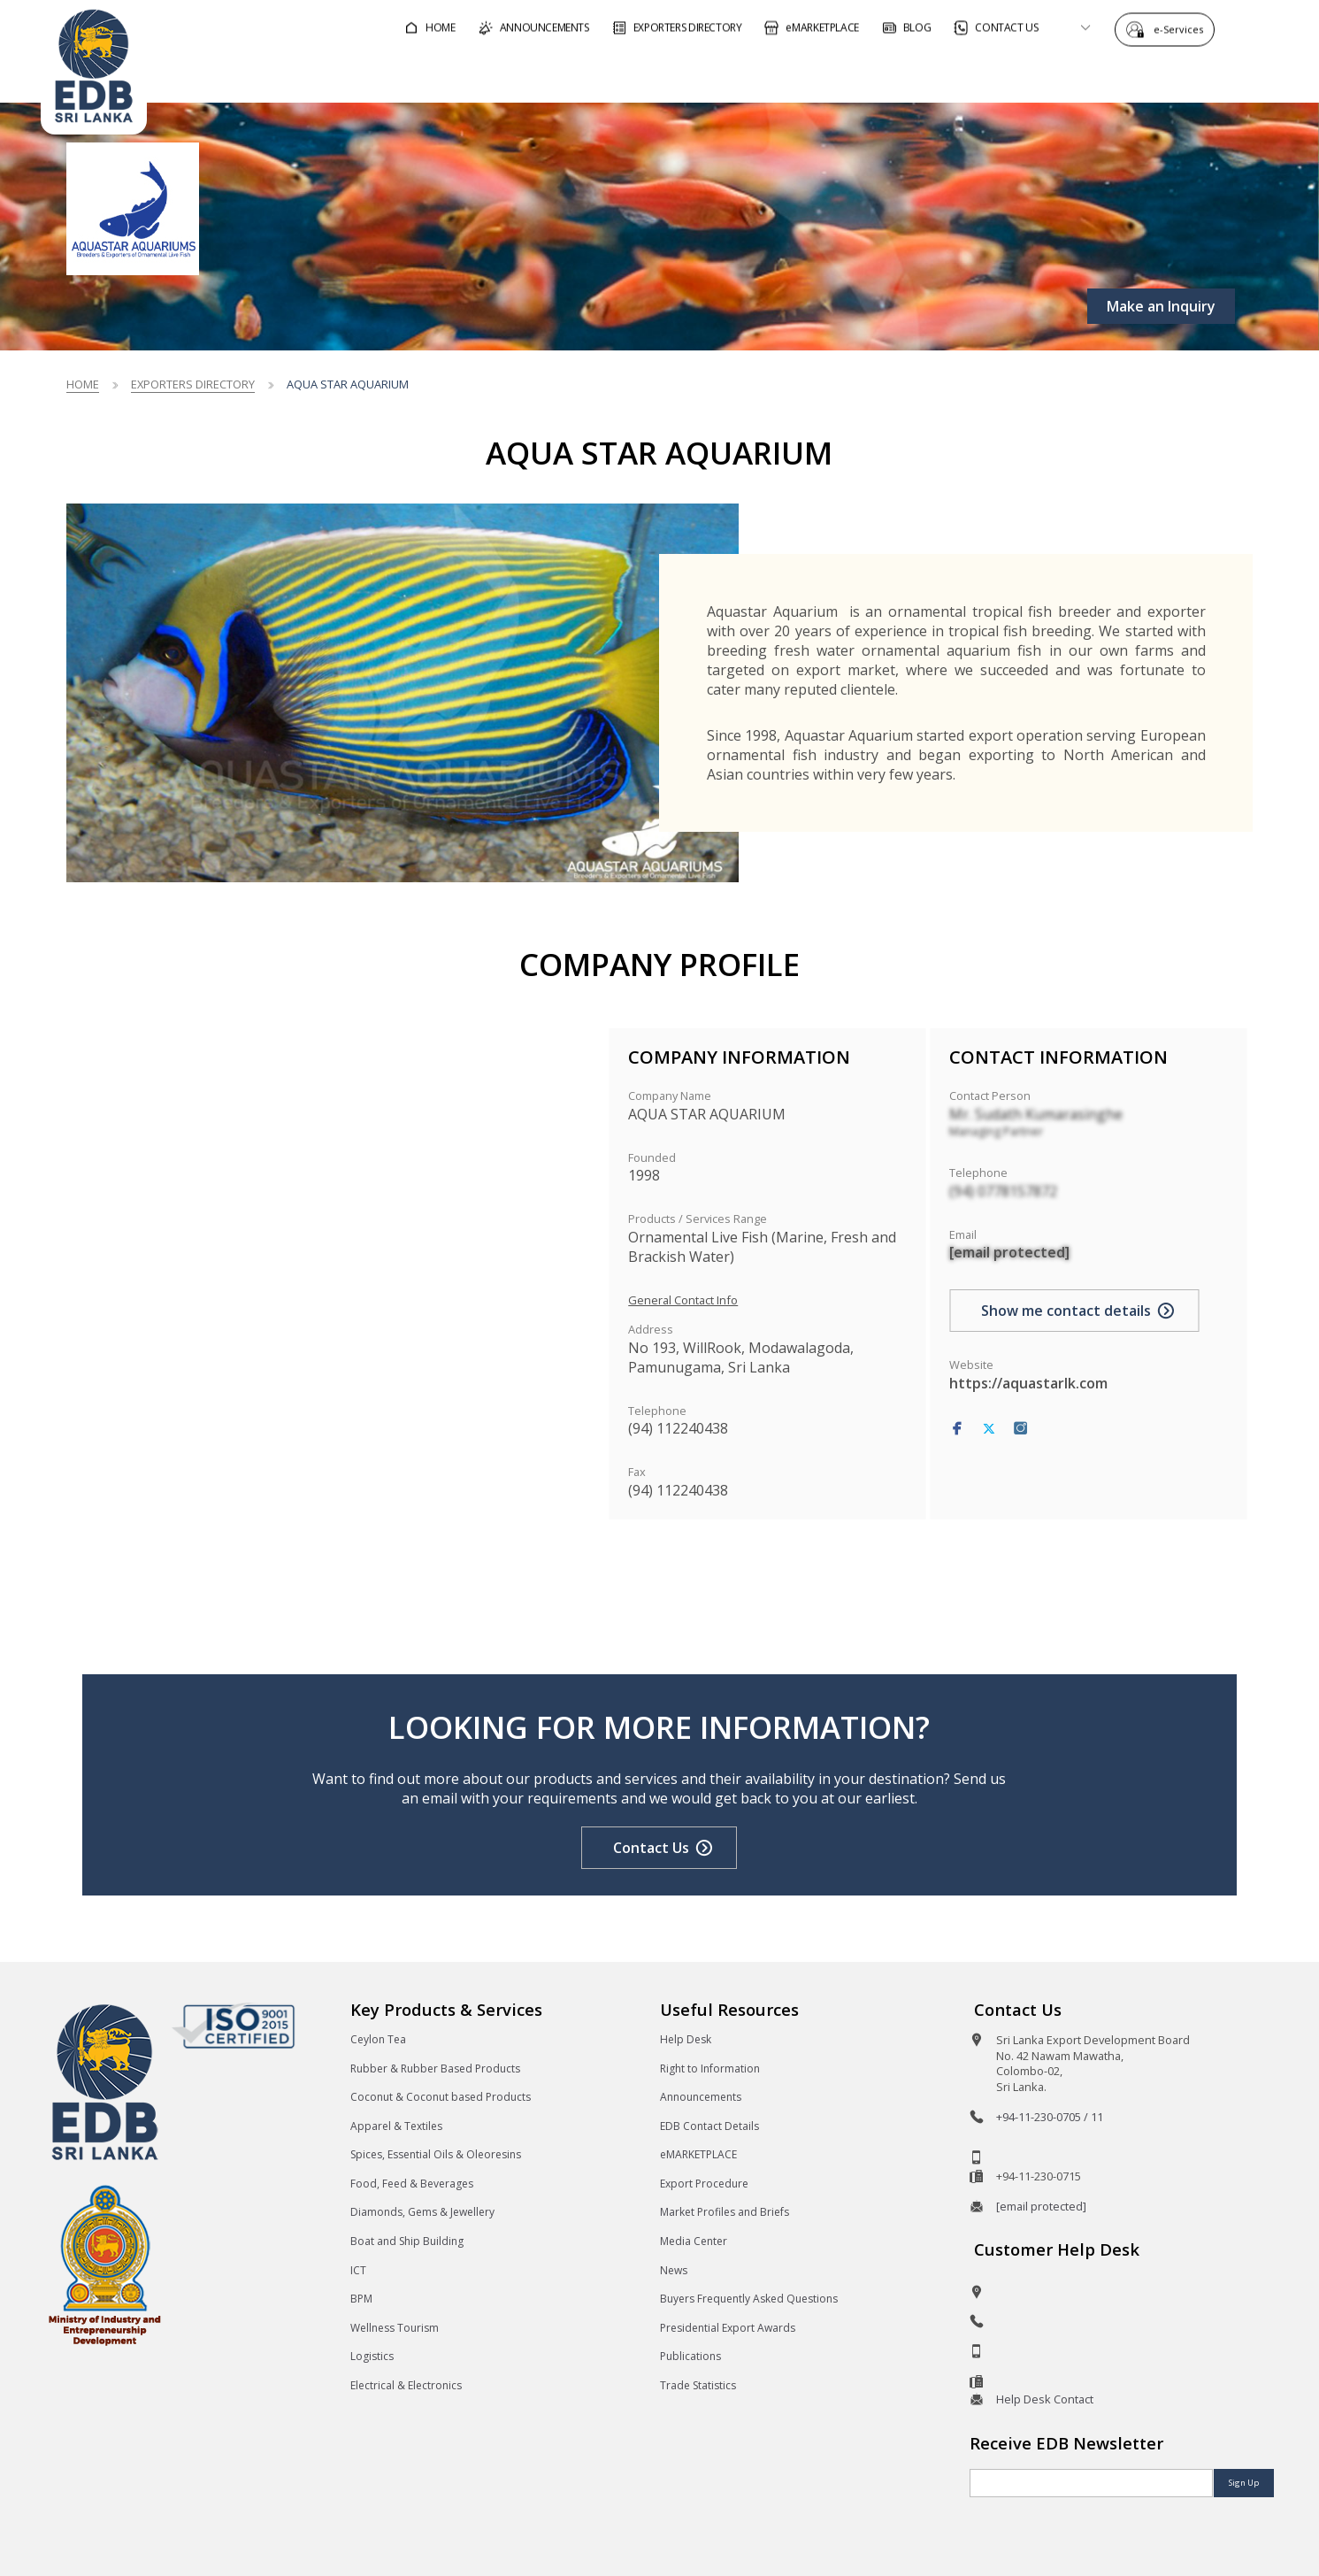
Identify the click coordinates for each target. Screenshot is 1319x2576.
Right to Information (710, 2068)
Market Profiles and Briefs (724, 2211)
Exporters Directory (193, 384)
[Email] (1091, 2483)
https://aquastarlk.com (1028, 1383)
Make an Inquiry (1161, 306)
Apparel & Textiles (396, 2126)
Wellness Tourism (394, 2327)
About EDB (1120, 74)
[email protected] (1009, 1252)
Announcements (700, 2096)
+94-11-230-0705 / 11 (1049, 2117)
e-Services (1183, 28)
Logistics (372, 2356)
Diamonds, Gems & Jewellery (422, 2211)
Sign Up (1244, 2482)
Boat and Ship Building (407, 2241)
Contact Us (651, 1847)
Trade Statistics (698, 2385)
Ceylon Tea (378, 2039)
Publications (690, 2356)
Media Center (693, 2241)
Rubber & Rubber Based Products (435, 2068)
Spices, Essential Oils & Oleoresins (435, 2154)
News (673, 2270)
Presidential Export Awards (727, 2327)
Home (82, 384)
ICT (358, 2270)
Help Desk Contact (1044, 2399)
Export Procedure (704, 2183)
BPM (361, 2298)
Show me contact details (1066, 1310)
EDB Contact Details (709, 2126)
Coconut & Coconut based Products (440, 2096)
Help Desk (685, 2039)
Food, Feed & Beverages (411, 2183)
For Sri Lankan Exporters (953, 74)
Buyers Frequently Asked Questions (749, 2298)
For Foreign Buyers (758, 74)
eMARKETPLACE (698, 2154)
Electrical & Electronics (406, 2385)
